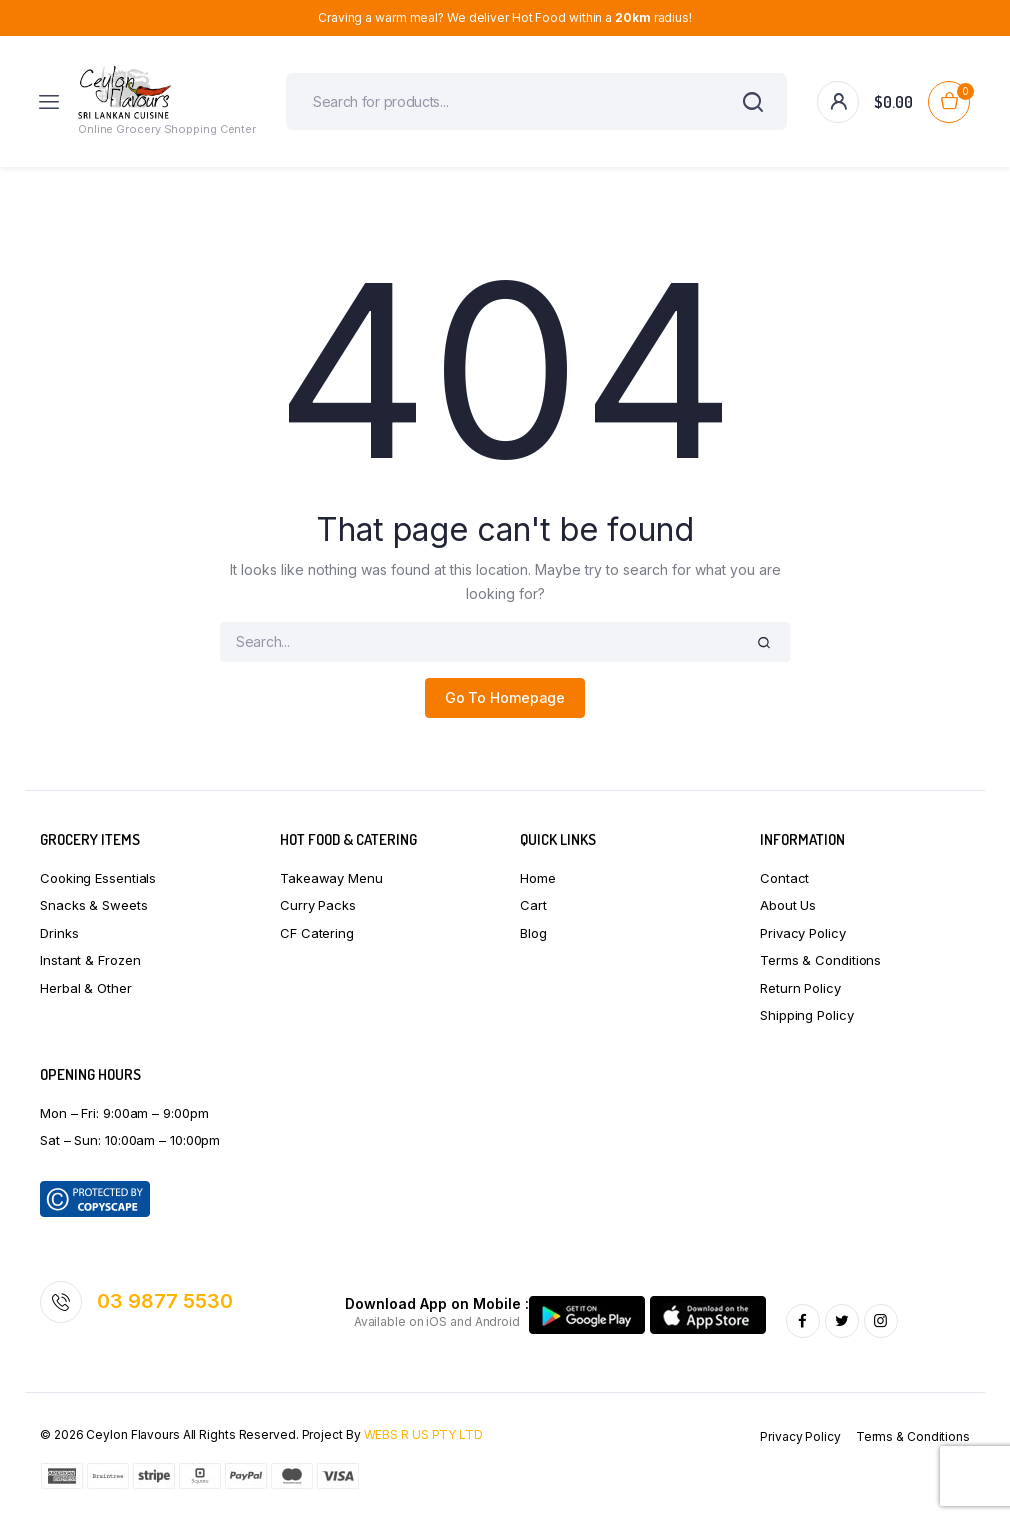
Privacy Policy (803, 933)
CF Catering (317, 933)
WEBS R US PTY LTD (423, 1434)
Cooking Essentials (98, 878)
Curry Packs (318, 905)
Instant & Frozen (90, 960)
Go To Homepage (505, 697)
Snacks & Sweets (94, 905)
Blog (533, 933)
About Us (788, 905)
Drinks (59, 933)
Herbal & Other (86, 988)
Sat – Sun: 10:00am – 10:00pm (130, 1140)
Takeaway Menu (331, 878)
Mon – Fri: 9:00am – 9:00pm (124, 1113)
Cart (533, 905)
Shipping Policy (807, 1015)
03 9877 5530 (165, 1301)
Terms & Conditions (820, 960)
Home (538, 878)
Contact (784, 878)
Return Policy (800, 988)
